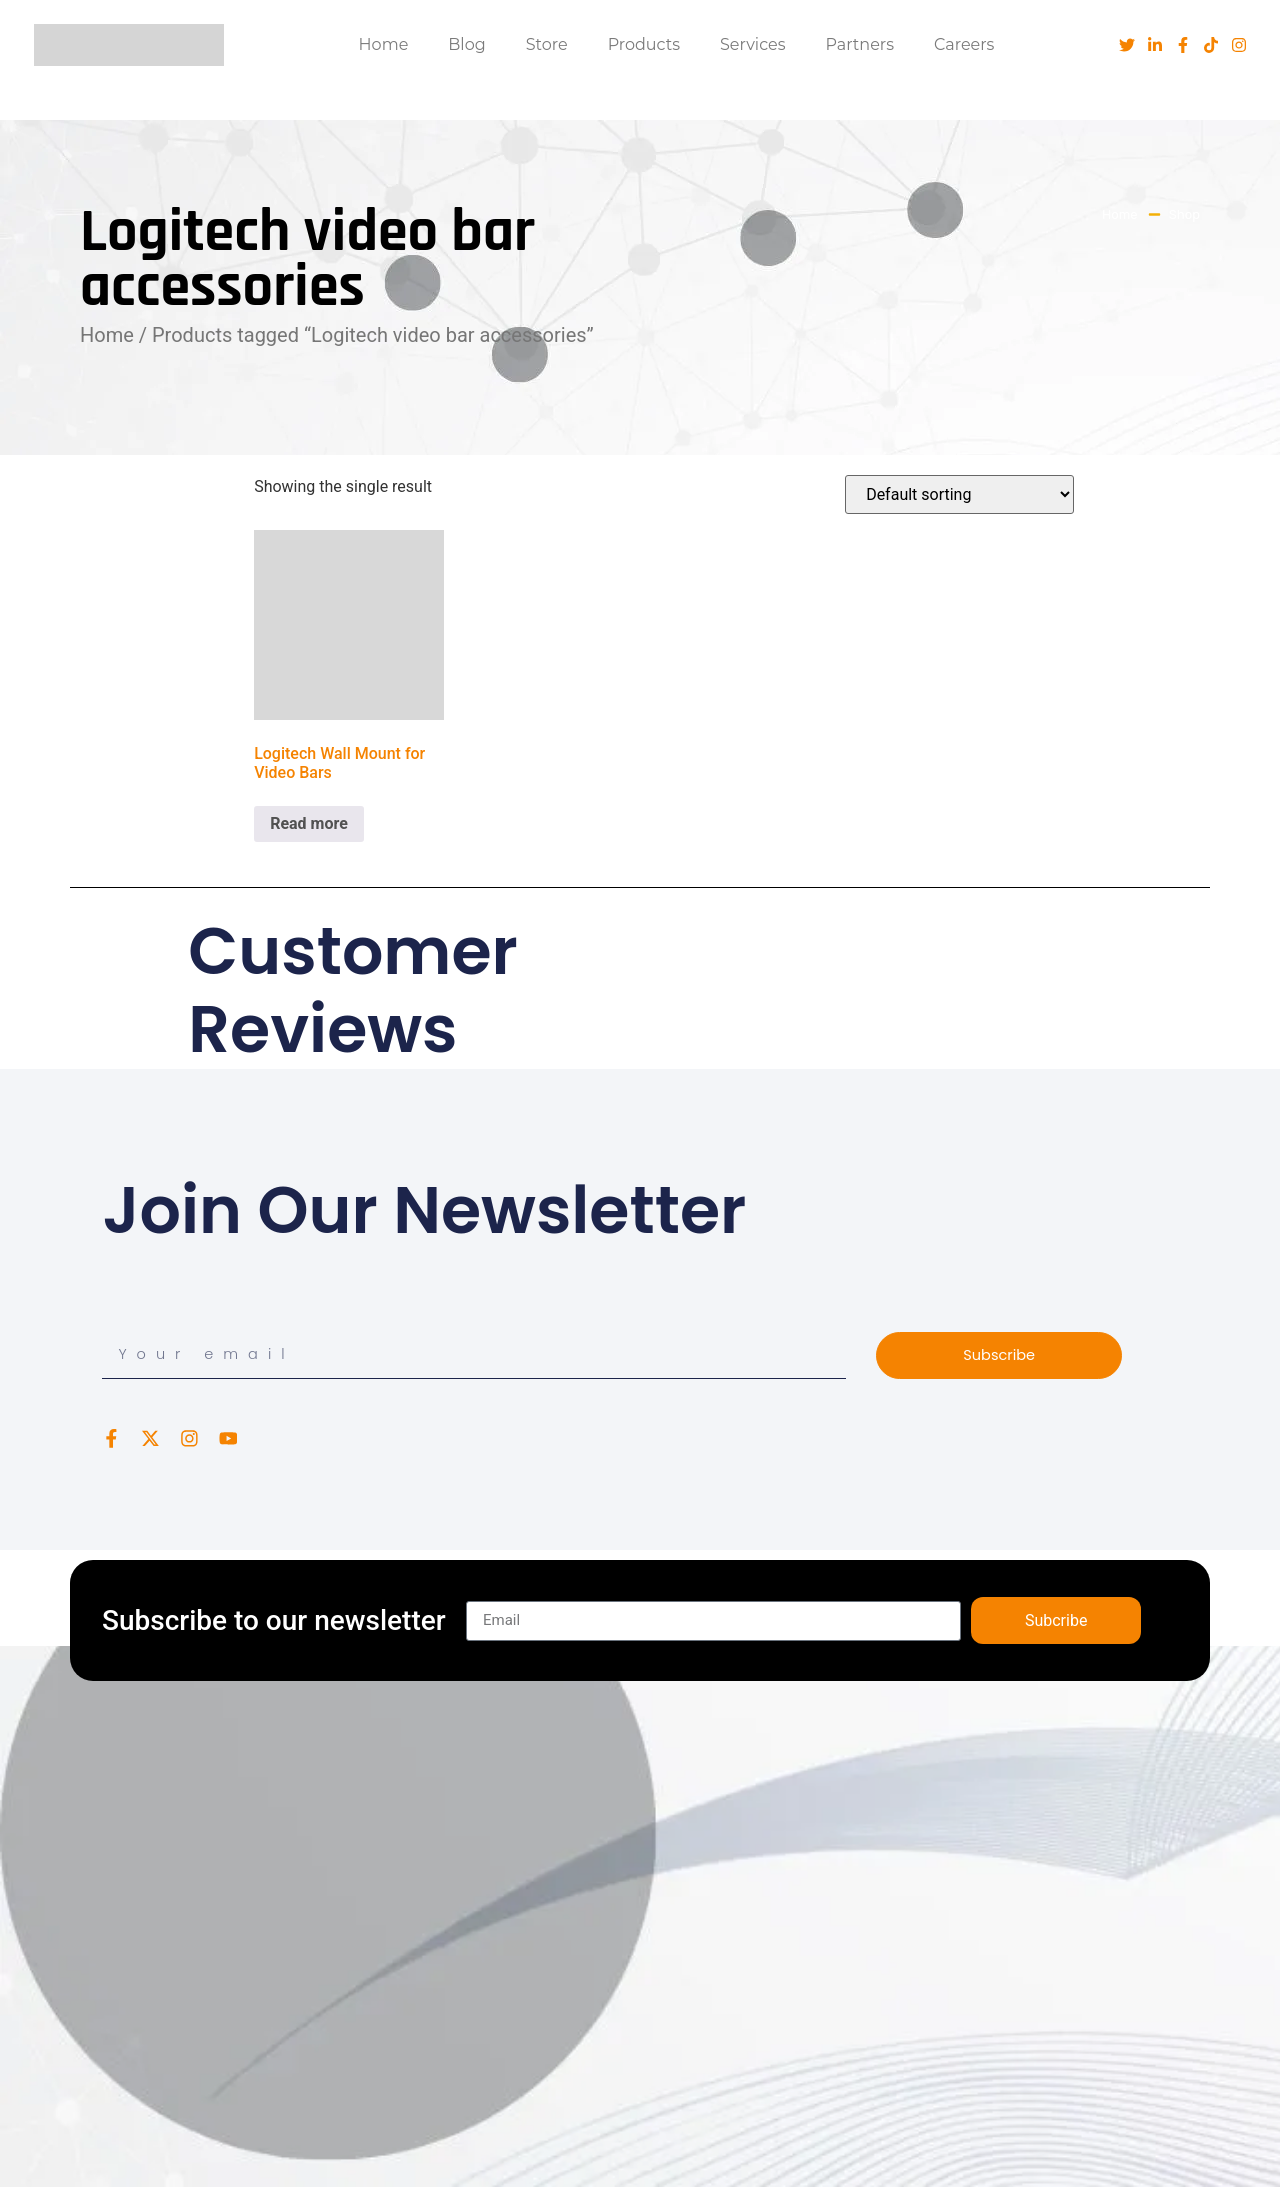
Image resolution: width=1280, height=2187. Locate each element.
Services (752, 44)
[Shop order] (959, 494)
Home (384, 44)
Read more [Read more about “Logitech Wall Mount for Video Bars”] (309, 823)
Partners (860, 44)
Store (547, 44)
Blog (466, 44)
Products (644, 44)
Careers (964, 44)
